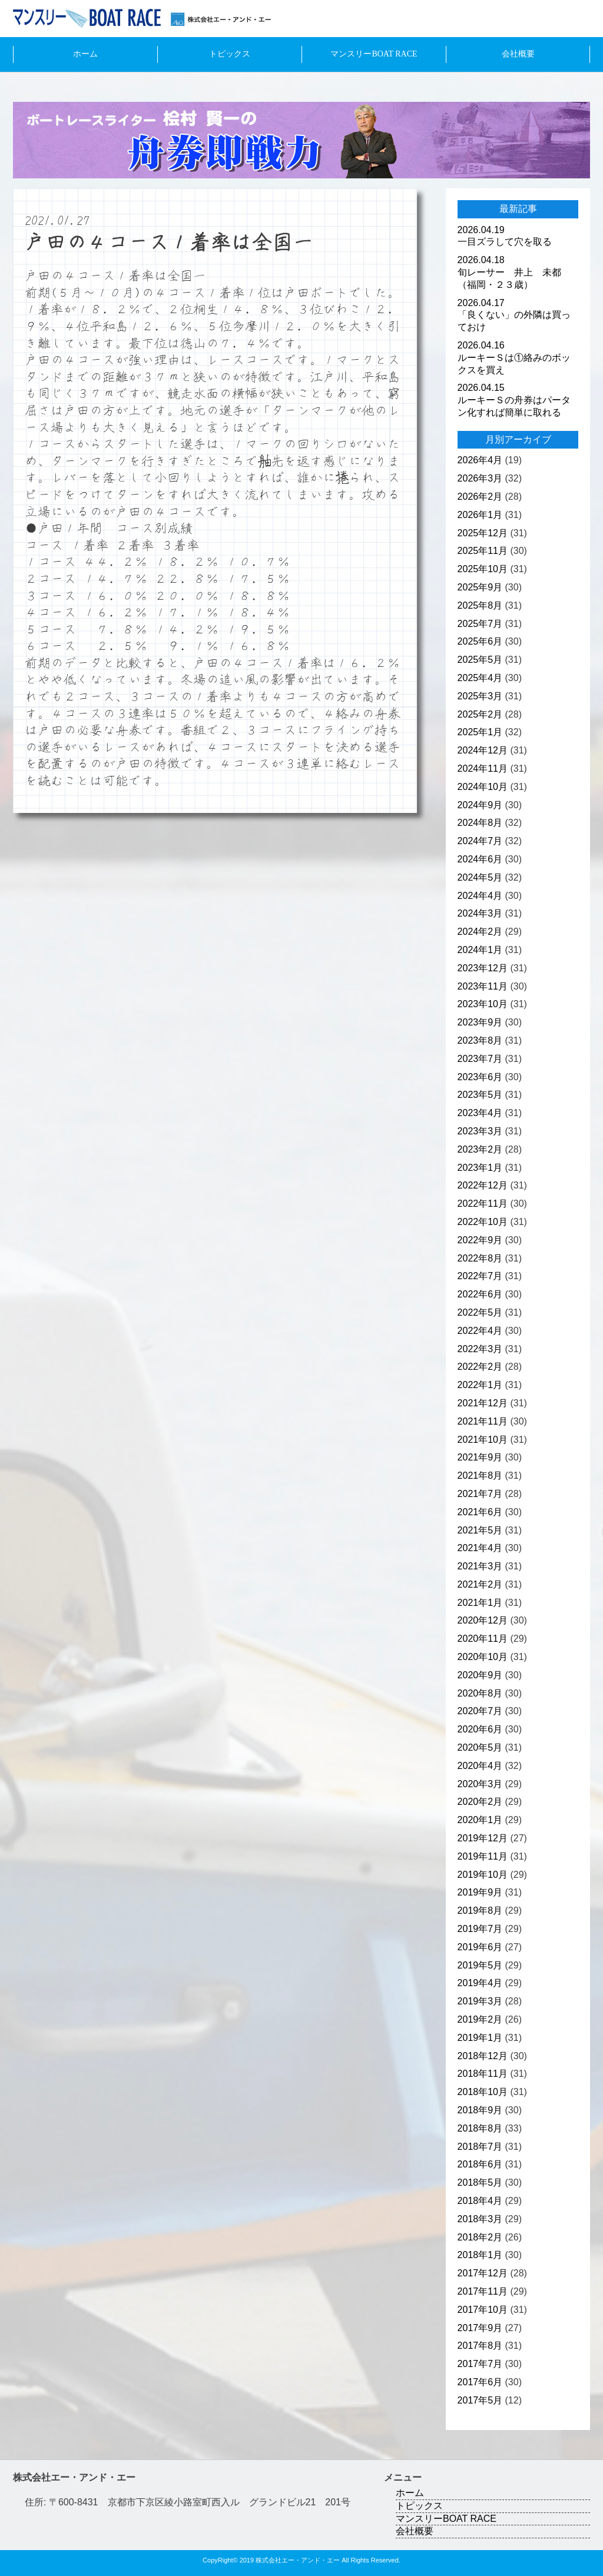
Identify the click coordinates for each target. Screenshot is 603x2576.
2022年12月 (483, 1185)
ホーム (85, 53)
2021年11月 (483, 1421)
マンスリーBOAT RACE (373, 53)
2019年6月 (480, 1947)
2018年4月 (480, 2201)
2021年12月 (483, 1403)
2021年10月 (483, 1440)
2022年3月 (480, 1349)
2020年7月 (480, 1711)
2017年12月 (483, 2273)
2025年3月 (480, 696)
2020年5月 (480, 1747)
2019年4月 (480, 1983)
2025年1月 (480, 732)
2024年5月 (480, 877)
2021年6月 (480, 1512)
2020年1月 (480, 1820)
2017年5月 (480, 2400)
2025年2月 (480, 714)
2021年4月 (480, 1548)
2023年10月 (483, 1004)
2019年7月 (480, 1929)
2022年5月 (480, 1312)
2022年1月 (480, 1385)
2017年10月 (483, 2310)
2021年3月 (480, 1566)
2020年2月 (480, 1802)
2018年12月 (483, 2056)
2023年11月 (483, 986)
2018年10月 (483, 2092)
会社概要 (518, 53)
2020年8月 (480, 1693)
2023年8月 (480, 1040)
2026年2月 (480, 497)
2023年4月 (480, 1113)
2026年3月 (480, 478)
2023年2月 (480, 1149)
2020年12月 (483, 1620)
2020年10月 (483, 1657)
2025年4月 (480, 678)
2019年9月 (480, 1892)
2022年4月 (480, 1331)
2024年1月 (480, 950)
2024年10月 (483, 787)
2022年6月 (480, 1294)
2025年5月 (480, 660)
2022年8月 (480, 1258)
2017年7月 (480, 2364)
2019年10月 (483, 1875)
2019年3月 (480, 2001)
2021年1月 (480, 1603)
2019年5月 (480, 1965)
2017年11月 (483, 2291)
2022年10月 (483, 1222)
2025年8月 (480, 605)
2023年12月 (483, 968)
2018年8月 (480, 2128)
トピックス (229, 53)
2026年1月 (480, 515)
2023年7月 (480, 1059)
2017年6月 (480, 2382)
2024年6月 (480, 859)
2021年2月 (480, 1584)
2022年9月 (480, 1240)
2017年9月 (480, 2328)
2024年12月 (483, 750)
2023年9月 (480, 1022)
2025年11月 (483, 551)
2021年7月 (480, 1494)
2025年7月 (480, 624)
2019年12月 (483, 1838)
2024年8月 (480, 823)
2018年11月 (483, 2074)
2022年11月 (483, 1204)
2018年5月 (480, 2182)
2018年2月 (480, 2237)
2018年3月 (480, 2219)
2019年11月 (483, 1856)
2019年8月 (480, 1911)
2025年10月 (483, 569)
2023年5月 (480, 1095)
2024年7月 (480, 841)
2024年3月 (480, 913)
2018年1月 (480, 2255)
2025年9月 (480, 587)
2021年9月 (480, 1457)
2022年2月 (480, 1367)
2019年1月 (480, 2038)
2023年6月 (480, 1077)
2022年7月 (480, 1276)
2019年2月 (480, 2019)
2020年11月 (483, 1639)
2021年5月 (480, 1530)
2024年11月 (483, 768)
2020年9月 (480, 1675)
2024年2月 (480, 932)
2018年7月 (480, 2147)
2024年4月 (480, 896)
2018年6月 (480, 2164)
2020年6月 (480, 1729)
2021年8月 (480, 1475)
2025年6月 (480, 641)
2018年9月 (480, 2110)
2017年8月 (480, 2346)
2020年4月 (480, 1766)
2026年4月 (480, 460)
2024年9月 (480, 805)
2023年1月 (480, 1168)
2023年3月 (480, 1131)
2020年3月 (480, 1784)
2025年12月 (483, 533)
